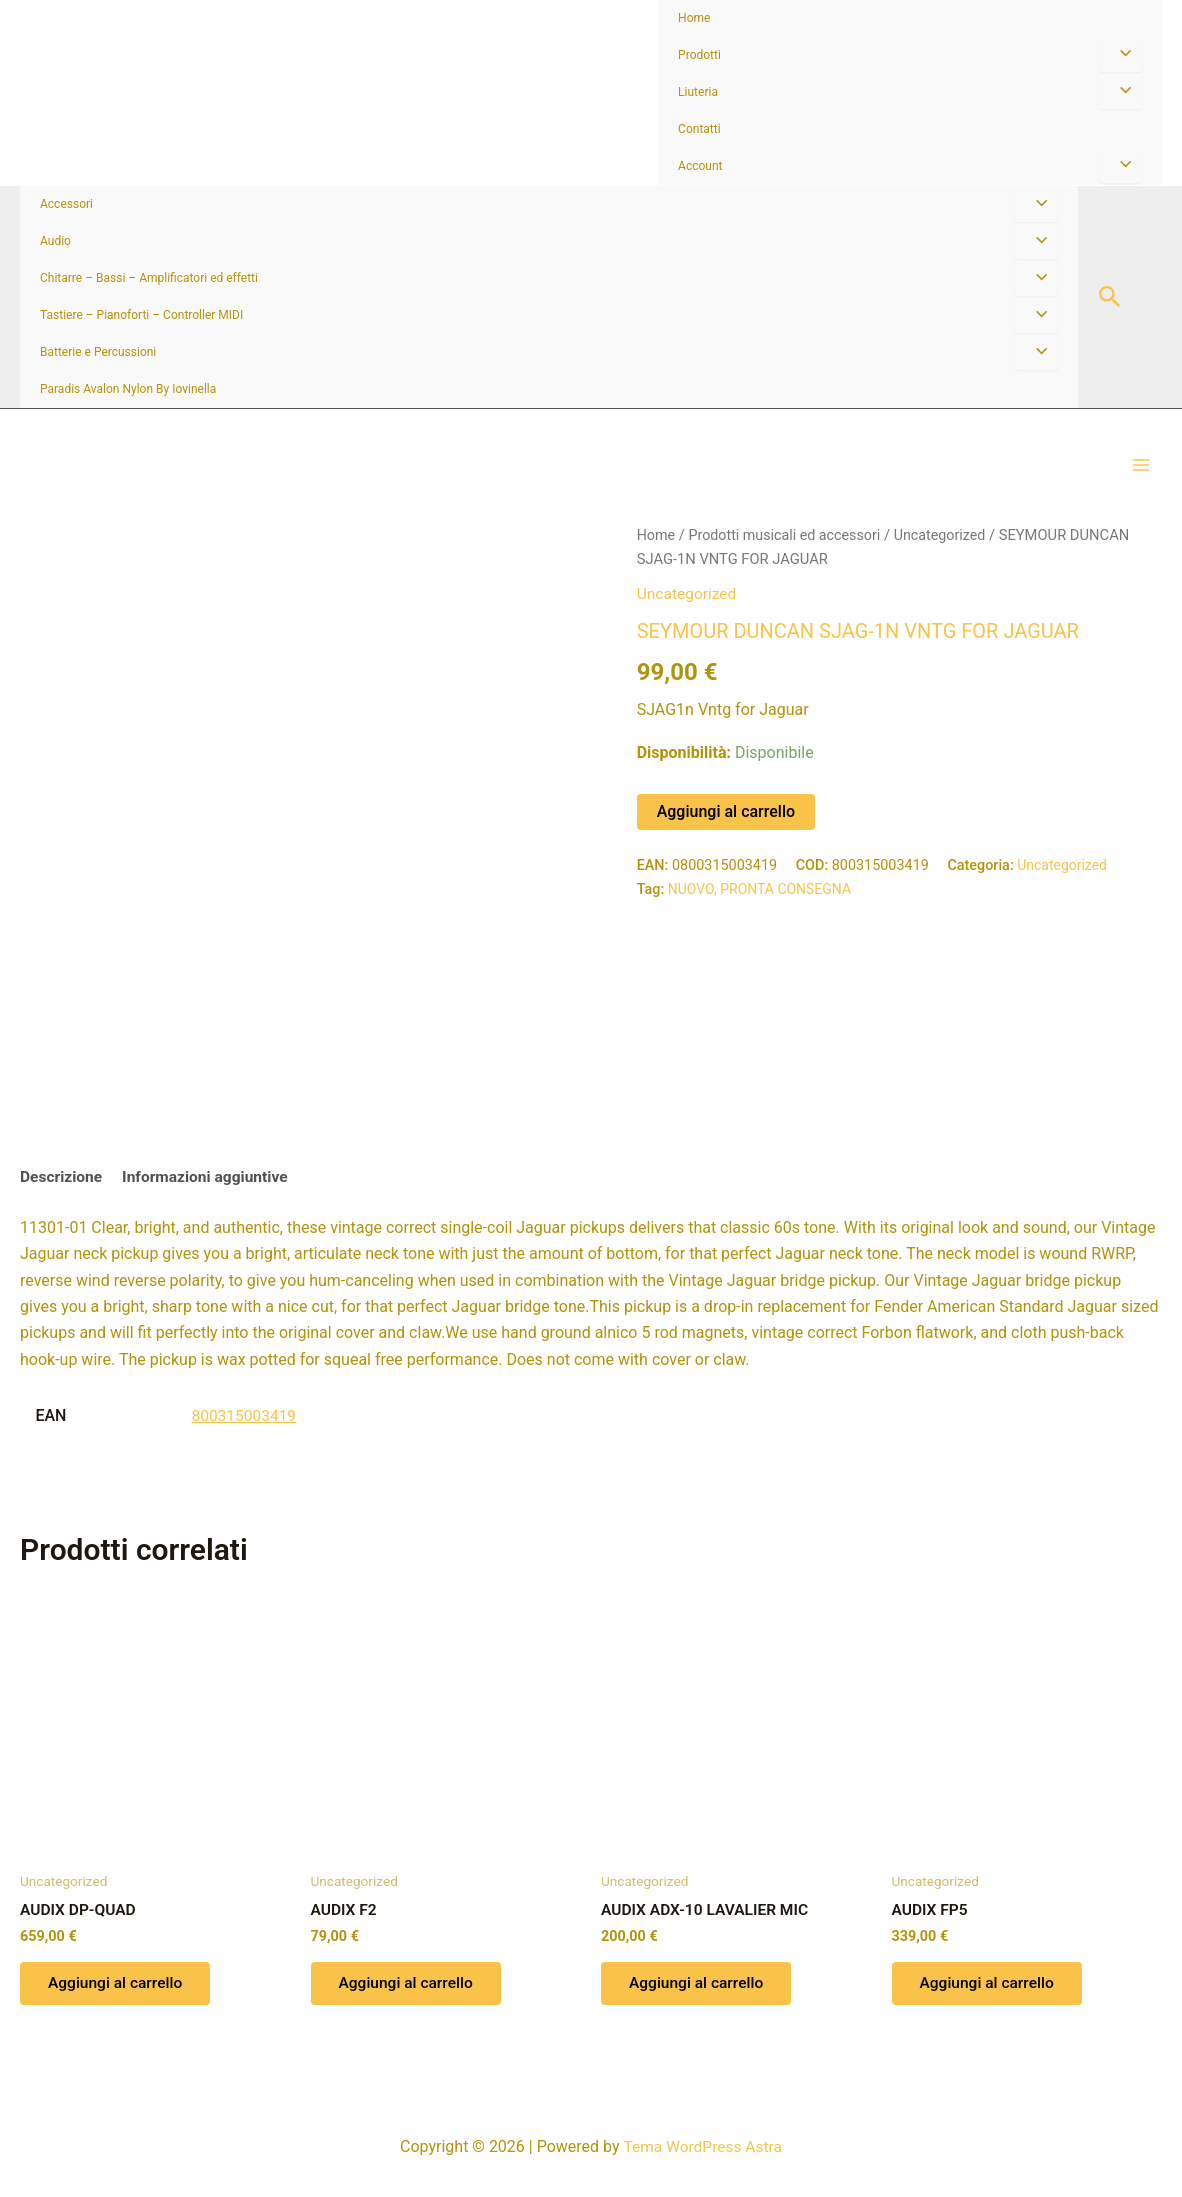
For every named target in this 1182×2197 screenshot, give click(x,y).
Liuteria (698, 92)
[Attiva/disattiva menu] (1120, 54)
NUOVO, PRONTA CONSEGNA (762, 909)
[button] (1110, 297)
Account (700, 166)
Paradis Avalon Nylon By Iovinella (128, 389)
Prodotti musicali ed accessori (789, 556)
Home (694, 18)
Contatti (699, 129)
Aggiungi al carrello (726, 831)
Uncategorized (948, 556)
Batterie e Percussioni (98, 352)
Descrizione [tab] (62, 1199)
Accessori (66, 204)
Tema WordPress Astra (702, 2146)
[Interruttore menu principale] (1141, 476)
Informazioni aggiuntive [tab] (210, 1199)
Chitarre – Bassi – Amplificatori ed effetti (149, 278)
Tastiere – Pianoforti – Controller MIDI (141, 315)
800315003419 (245, 1438)
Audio (55, 241)
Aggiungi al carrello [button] (119, 2008)
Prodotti (699, 55)
